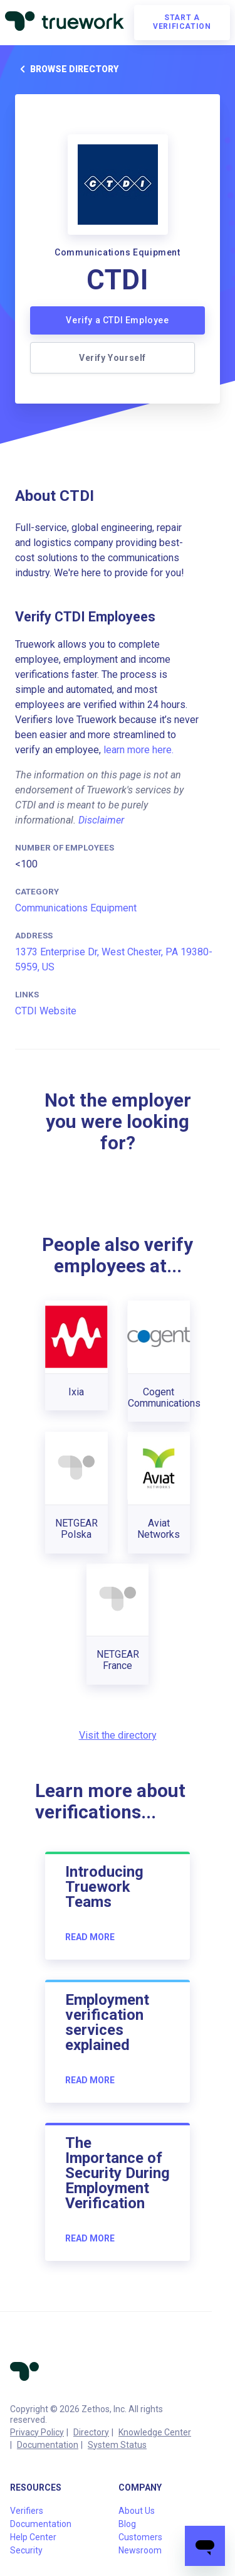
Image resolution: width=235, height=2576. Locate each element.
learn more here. (138, 750)
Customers (140, 2537)
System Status (117, 2445)
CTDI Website (45, 1011)
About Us (136, 2511)
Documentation (47, 2445)
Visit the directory (118, 1735)
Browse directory (66, 69)
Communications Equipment (76, 908)
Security (26, 2550)
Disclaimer (101, 820)
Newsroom (140, 2550)
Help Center (33, 2537)
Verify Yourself (112, 358)
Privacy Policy (37, 2432)
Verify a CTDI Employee (117, 320)
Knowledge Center (154, 2432)
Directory (91, 2432)
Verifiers (26, 2511)
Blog (127, 2524)
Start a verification (182, 22)
